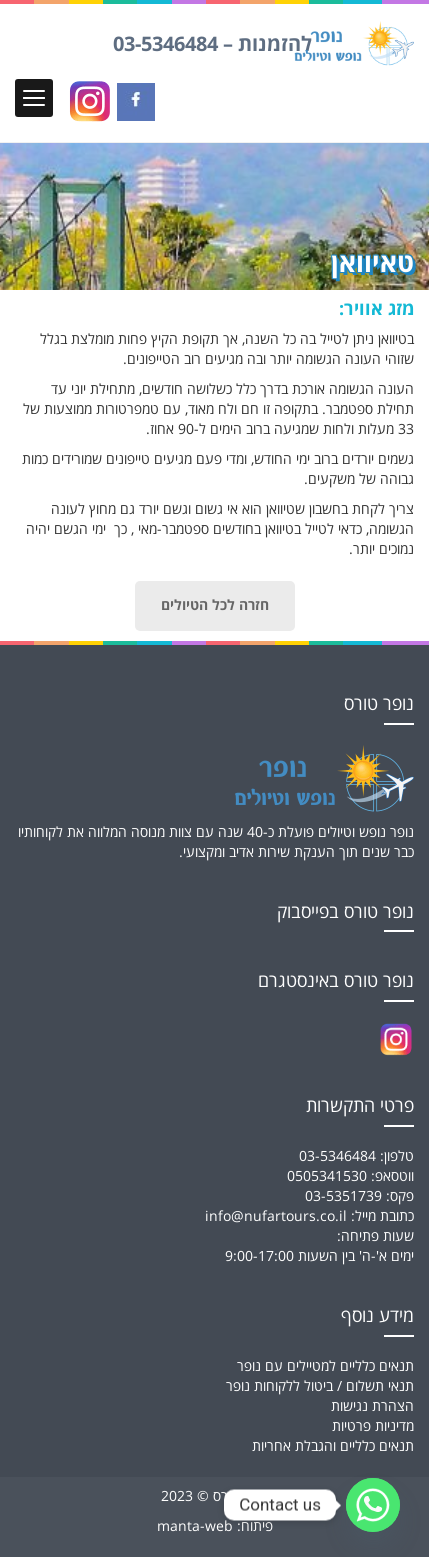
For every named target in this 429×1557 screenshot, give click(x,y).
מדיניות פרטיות (373, 1426)
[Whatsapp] (373, 1505)
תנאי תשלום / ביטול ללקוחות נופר (320, 1386)
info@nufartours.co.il (276, 1216)
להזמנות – (212, 45)
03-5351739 (343, 1196)
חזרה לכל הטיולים (215, 606)
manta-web (195, 1526)
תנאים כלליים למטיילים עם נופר (325, 1366)
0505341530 (327, 1176)
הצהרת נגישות (372, 1406)
